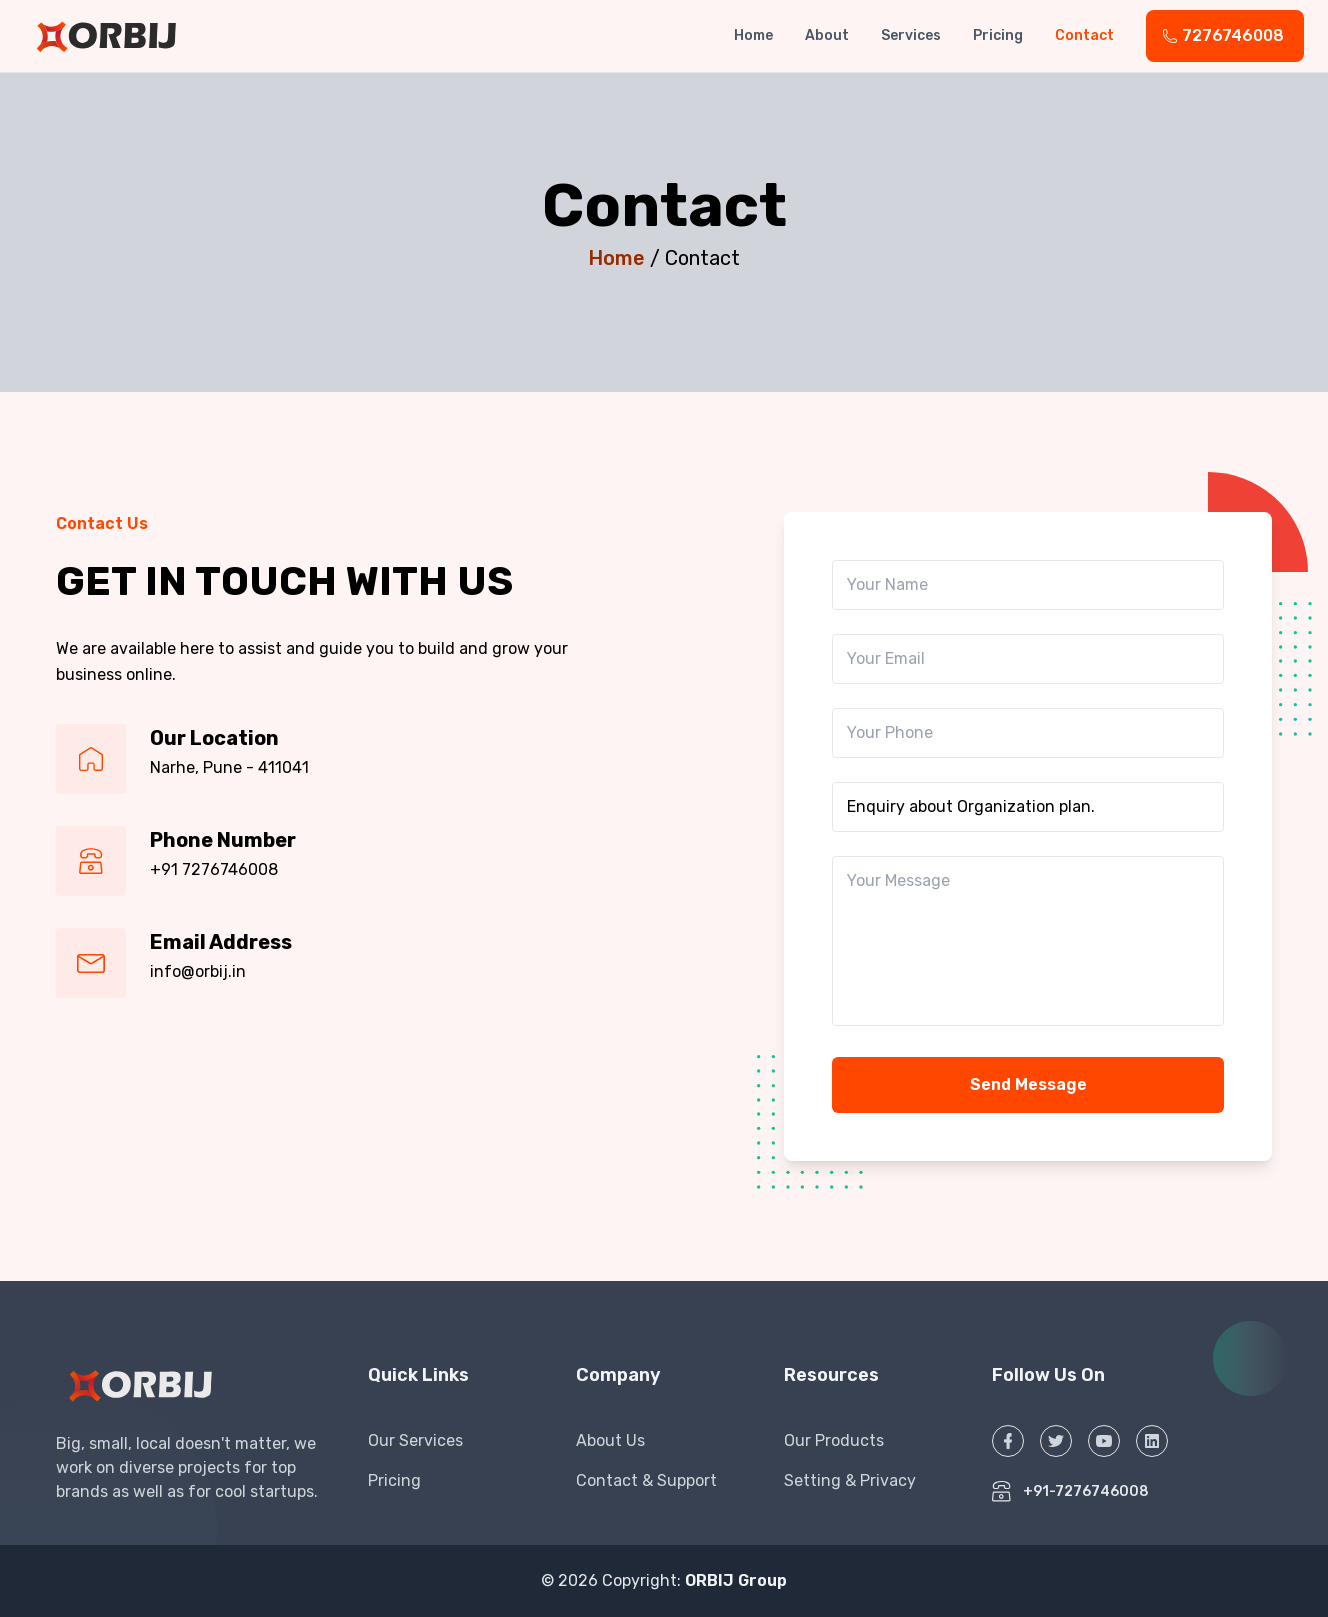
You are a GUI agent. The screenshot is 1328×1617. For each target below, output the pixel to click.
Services (911, 35)
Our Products (834, 1440)
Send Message (1028, 1084)
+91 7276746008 (214, 869)
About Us (610, 1440)
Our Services (415, 1440)
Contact (1084, 35)
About (827, 35)
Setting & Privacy (850, 1480)
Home (753, 35)
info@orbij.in (198, 971)
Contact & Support (646, 1480)
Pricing (998, 35)
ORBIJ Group (736, 1580)
